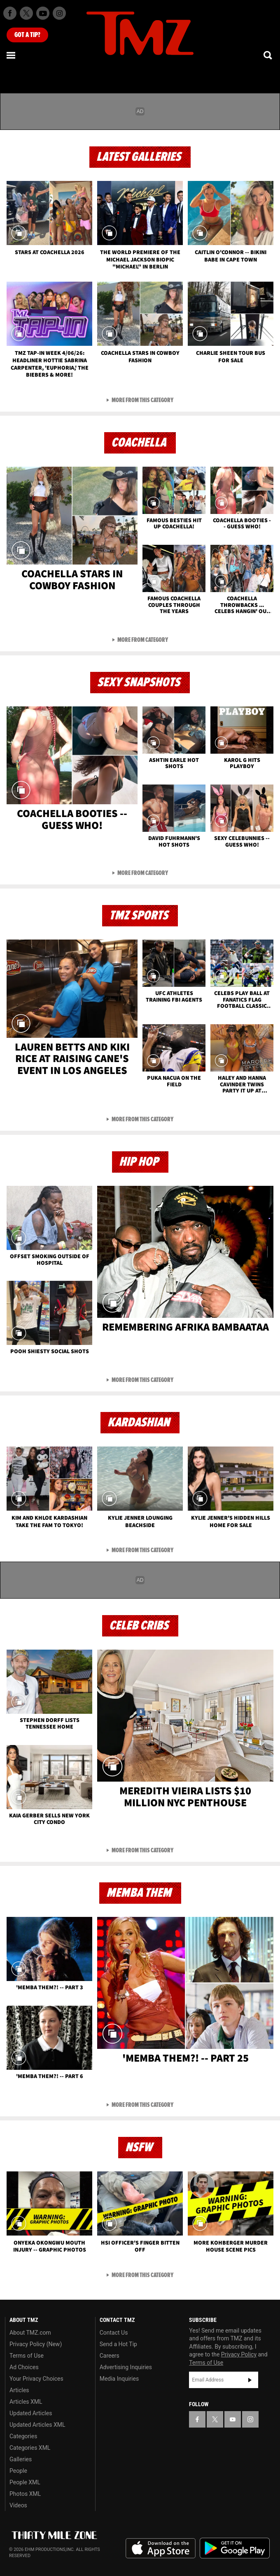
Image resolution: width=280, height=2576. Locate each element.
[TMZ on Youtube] (42, 13)
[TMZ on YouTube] (232, 2419)
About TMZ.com (30, 2332)
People (18, 2470)
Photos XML (25, 2493)
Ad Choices (24, 2367)
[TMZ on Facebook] (9, 13)
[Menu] (11, 55)
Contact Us (114, 2332)
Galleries (20, 2459)
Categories (23, 2436)
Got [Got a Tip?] (27, 35)
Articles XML (25, 2401)
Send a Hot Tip (118, 2344)
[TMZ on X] (26, 13)
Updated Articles (30, 2413)
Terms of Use (26, 2355)
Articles (19, 2390)
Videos (18, 2505)
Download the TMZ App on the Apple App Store (161, 2548)
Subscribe (250, 2380)
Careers (109, 2355)
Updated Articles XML (37, 2424)
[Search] (268, 55)
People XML (24, 2482)
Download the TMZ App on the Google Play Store (235, 2548)
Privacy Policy (239, 2354)
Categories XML (29, 2447)
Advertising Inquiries (126, 2367)
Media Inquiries (119, 2378)
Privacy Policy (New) (35, 2344)
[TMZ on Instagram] (59, 13)
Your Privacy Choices (36, 2378)
